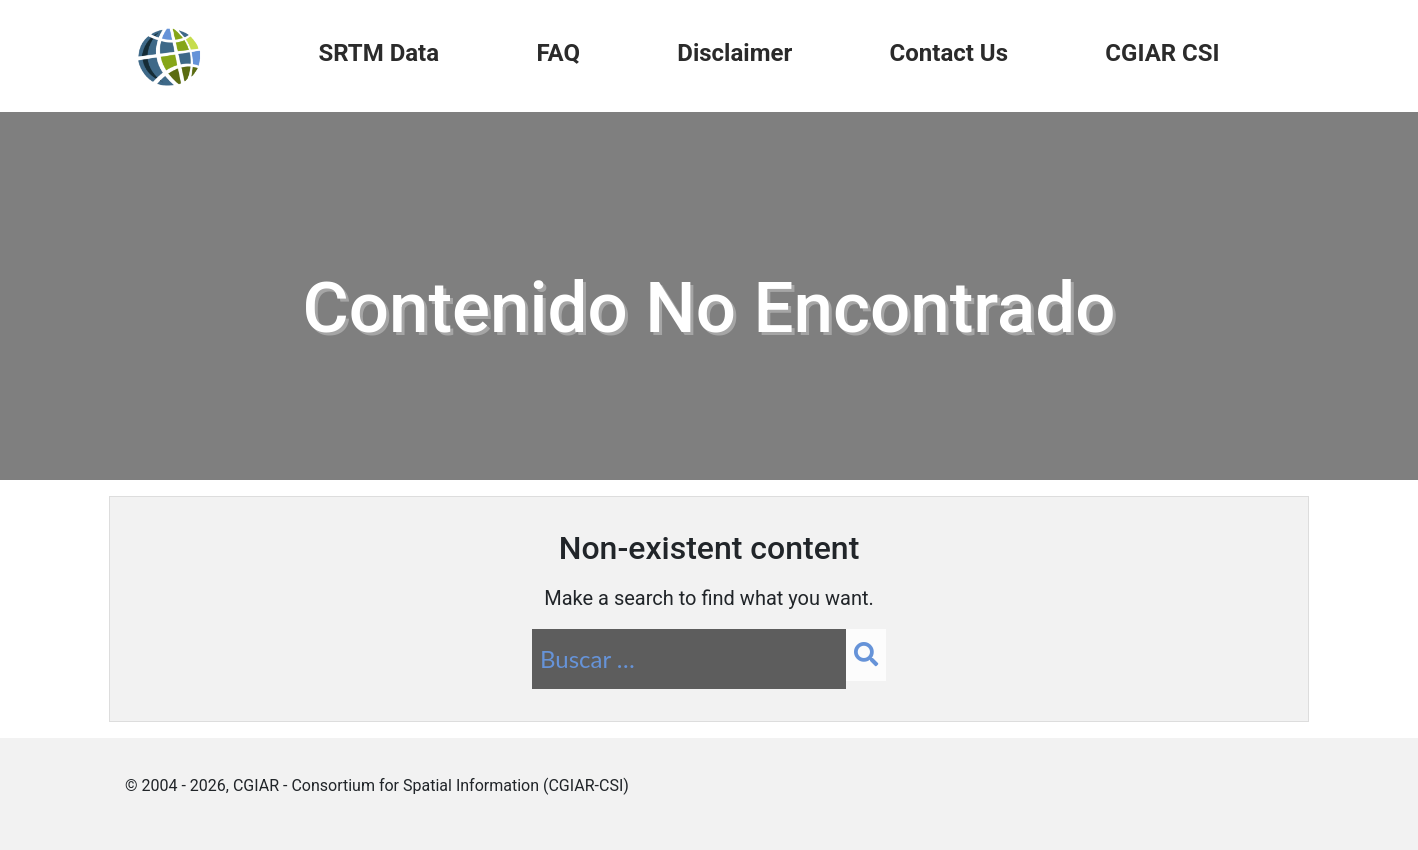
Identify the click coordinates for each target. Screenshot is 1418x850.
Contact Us (949, 53)
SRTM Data (378, 53)
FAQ (557, 53)
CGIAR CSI (1162, 53)
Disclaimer (734, 53)
